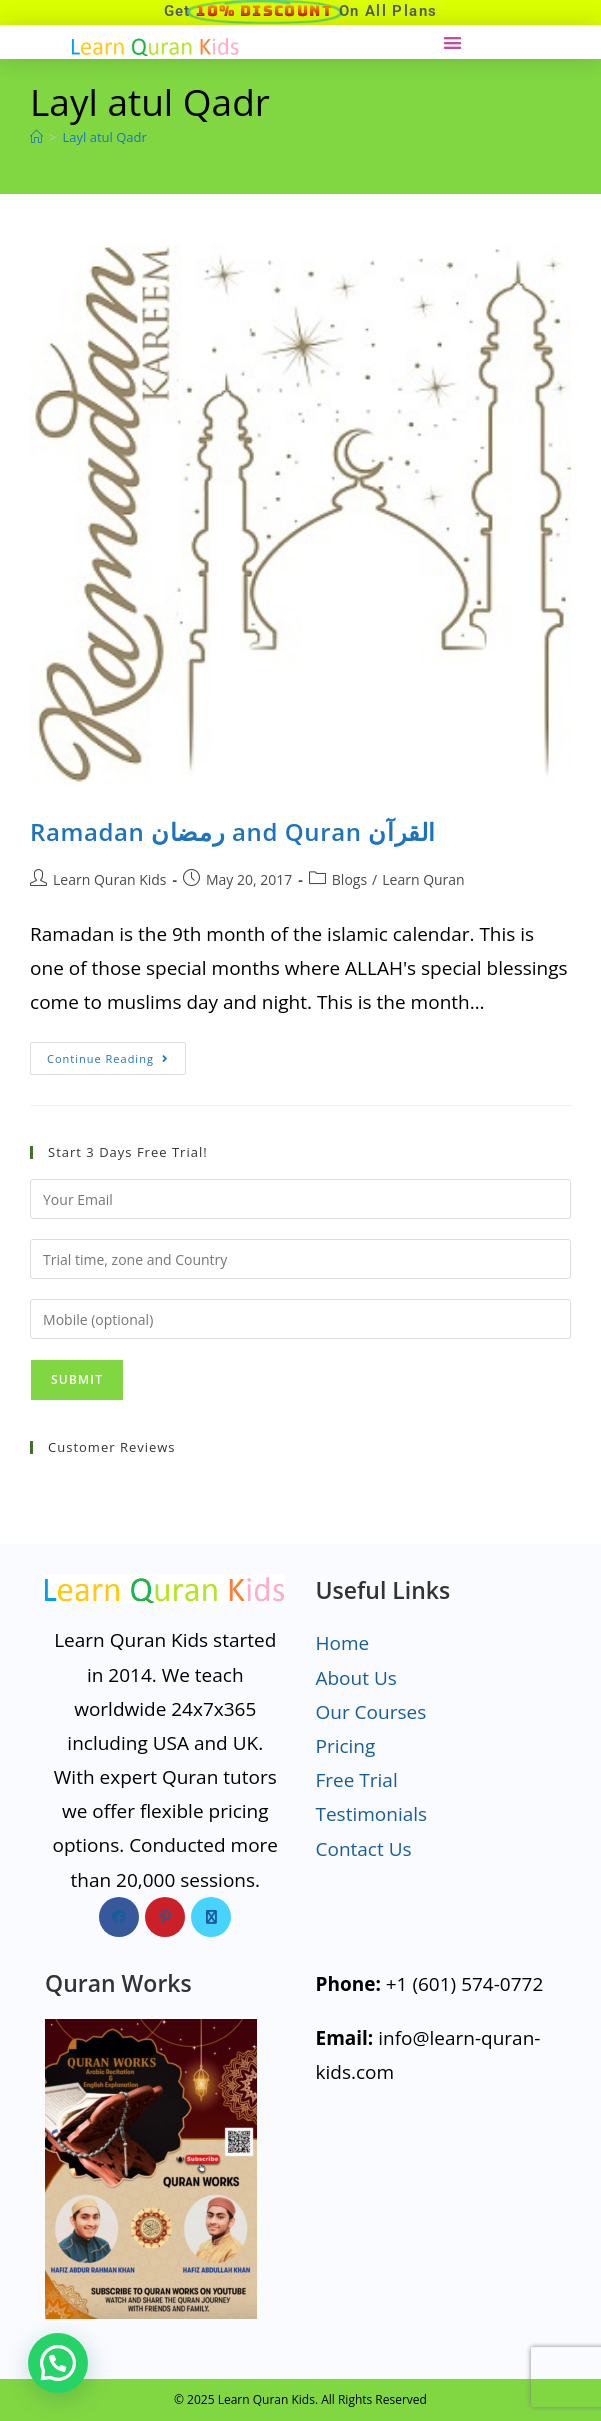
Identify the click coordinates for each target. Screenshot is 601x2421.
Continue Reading (116, 1054)
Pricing (345, 1746)
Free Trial (356, 1780)
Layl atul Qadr (104, 137)
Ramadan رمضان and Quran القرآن (233, 831)
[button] (452, 42)
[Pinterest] (165, 1917)
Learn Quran (423, 879)
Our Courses (370, 1712)
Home (342, 1643)
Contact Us (363, 1849)
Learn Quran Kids (109, 879)
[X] (211, 1917)
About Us (355, 1678)
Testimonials (371, 1814)
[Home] (36, 137)
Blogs (349, 879)
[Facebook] (119, 1917)
